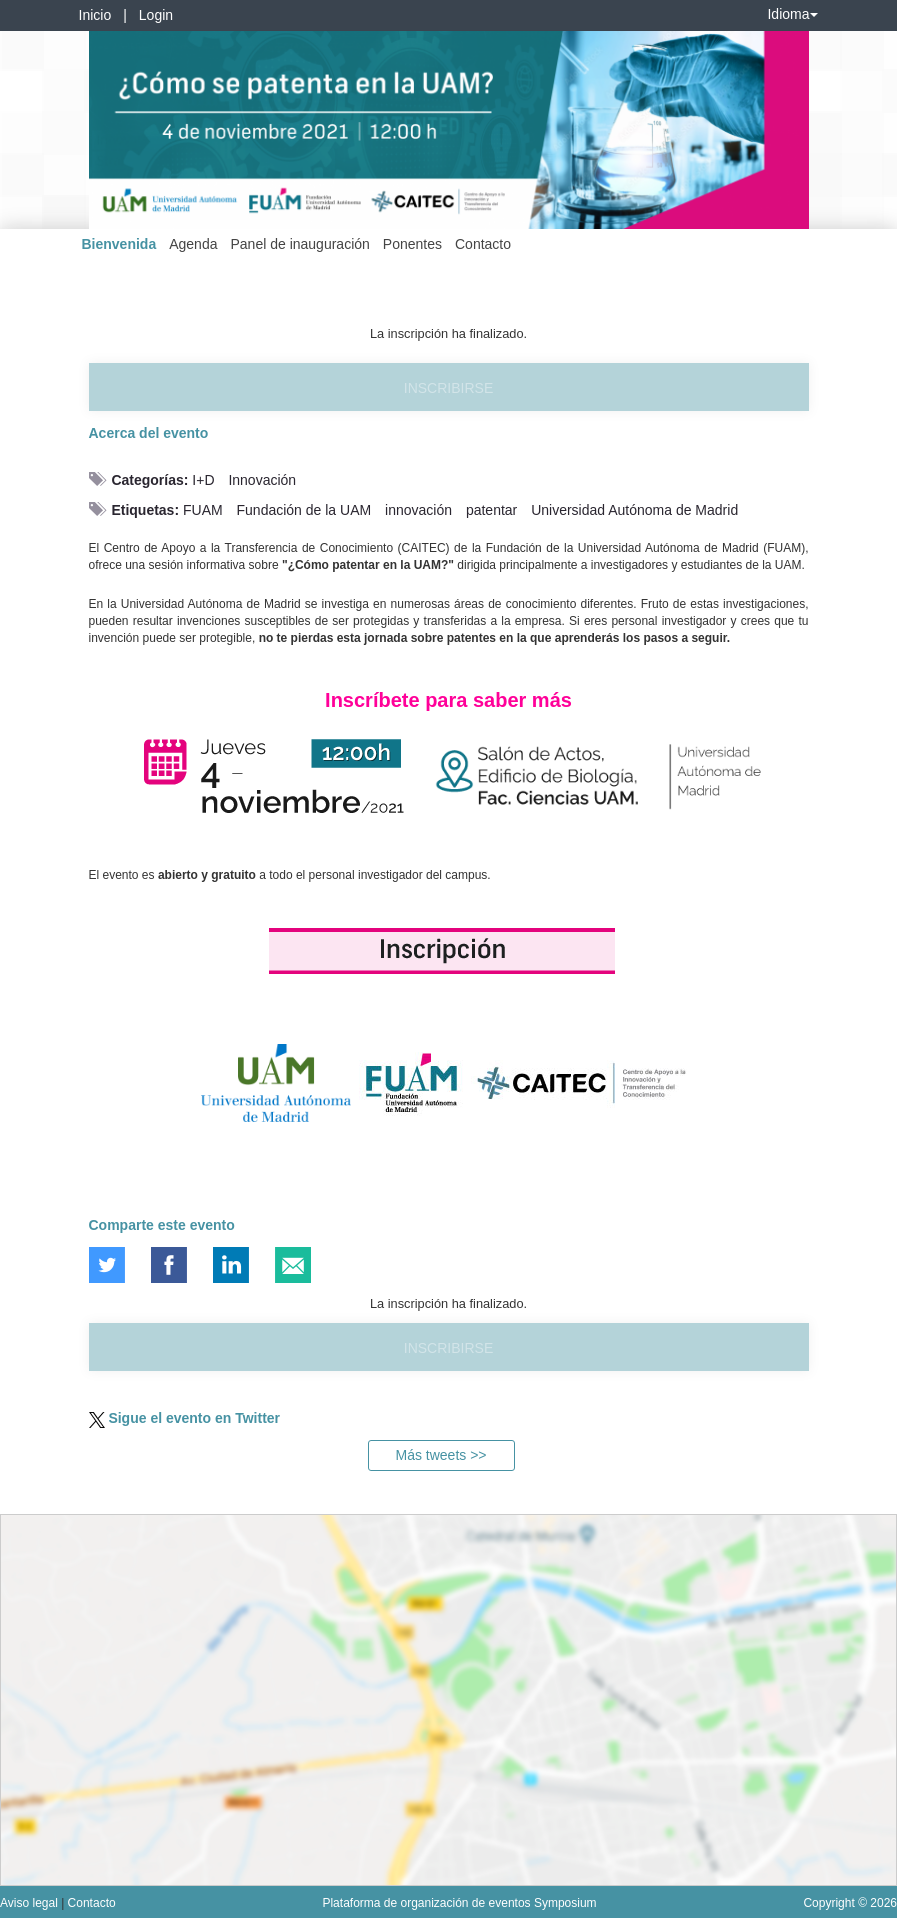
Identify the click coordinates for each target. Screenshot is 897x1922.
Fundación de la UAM (304, 510)
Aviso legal (30, 1903)
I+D (203, 480)
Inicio (95, 15)
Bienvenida (119, 244)
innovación (418, 510)
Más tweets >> (440, 1455)
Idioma (792, 14)
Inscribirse (448, 388)
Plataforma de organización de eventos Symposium (459, 1903)
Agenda (193, 244)
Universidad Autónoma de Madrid (634, 510)
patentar (491, 510)
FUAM (203, 510)
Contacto (483, 244)
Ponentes (412, 244)
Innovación (262, 480)
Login (156, 15)
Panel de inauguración (299, 244)
